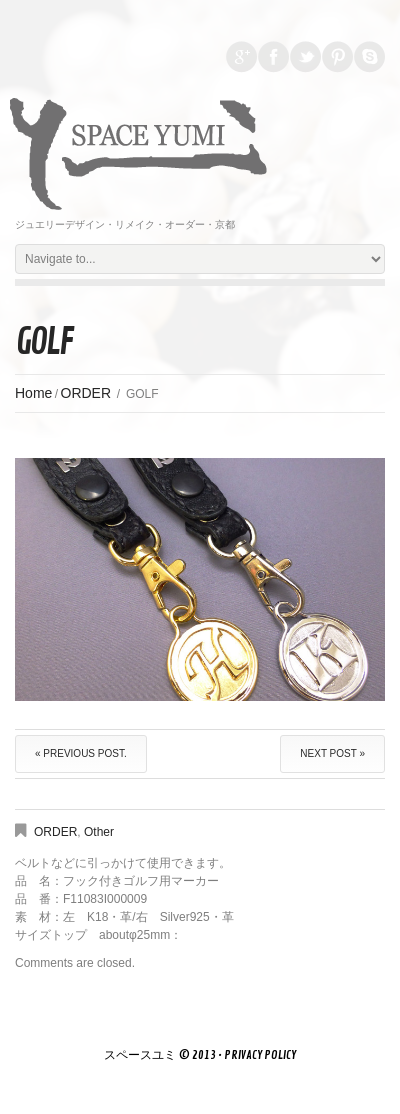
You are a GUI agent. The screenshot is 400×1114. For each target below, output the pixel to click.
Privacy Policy (260, 1055)
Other (99, 832)
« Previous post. (81, 753)
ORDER (86, 393)
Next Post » (332, 753)
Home (33, 393)
